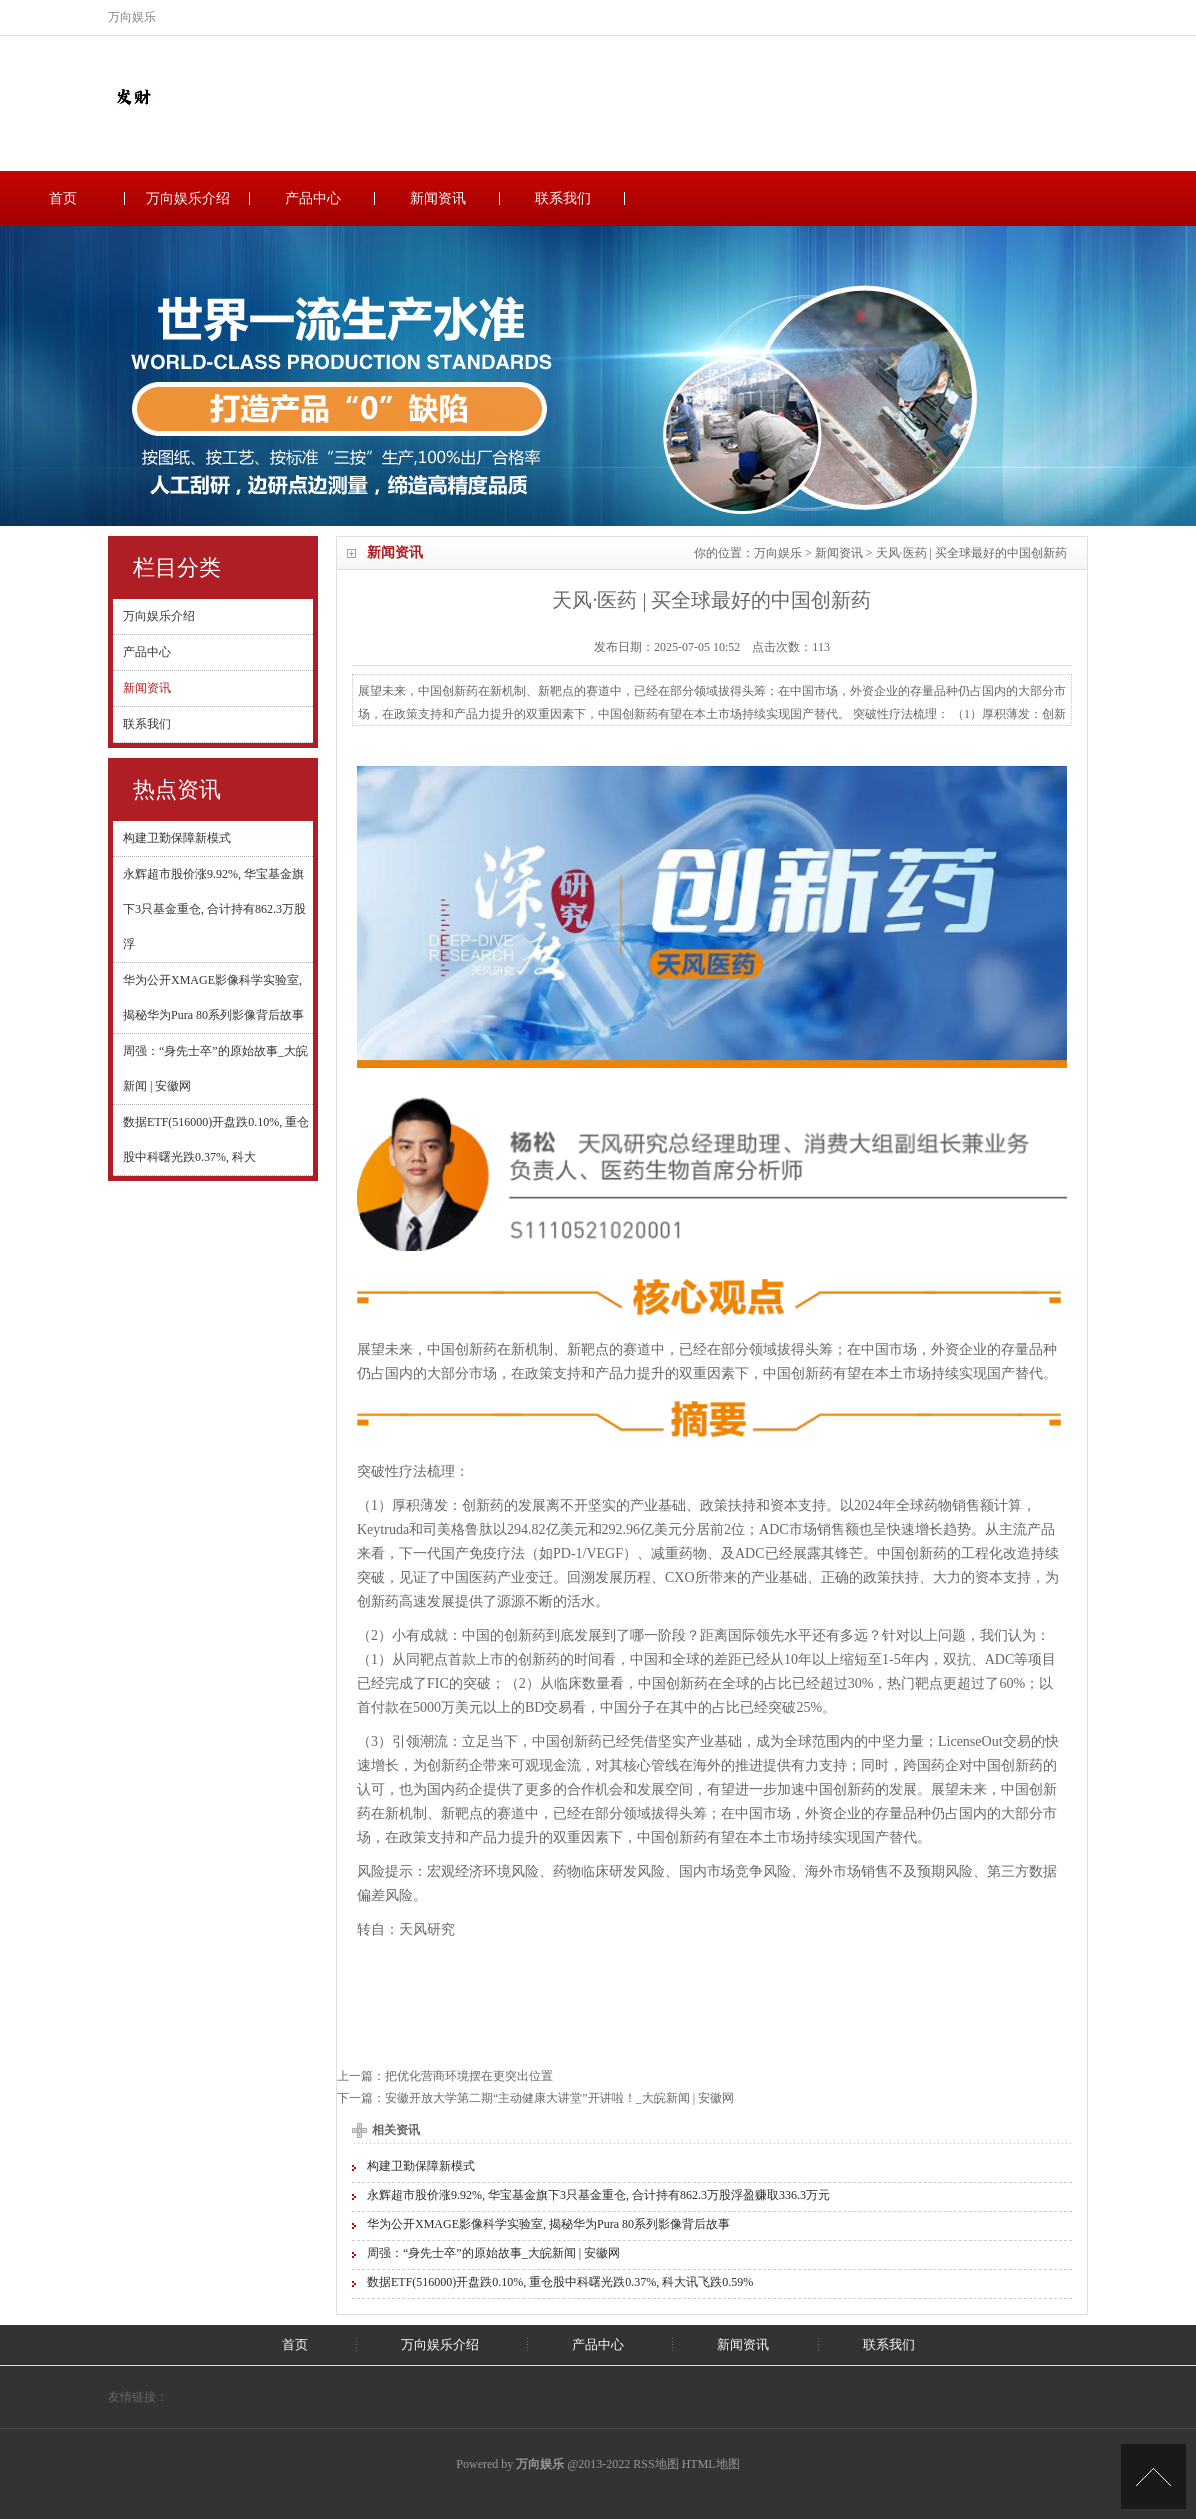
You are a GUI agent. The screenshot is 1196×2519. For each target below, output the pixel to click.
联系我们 (563, 198)
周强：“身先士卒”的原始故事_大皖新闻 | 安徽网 (493, 2253)
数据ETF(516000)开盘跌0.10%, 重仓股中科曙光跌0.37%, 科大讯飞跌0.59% (560, 2282)
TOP (1153, 2476)
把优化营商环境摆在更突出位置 (469, 2076)
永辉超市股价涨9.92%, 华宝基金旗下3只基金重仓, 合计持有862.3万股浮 (214, 909)
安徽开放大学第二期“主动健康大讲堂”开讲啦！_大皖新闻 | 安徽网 (559, 2098)
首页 (63, 198)
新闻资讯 (438, 198)
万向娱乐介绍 (188, 198)
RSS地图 (655, 2464)
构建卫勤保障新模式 (177, 838)
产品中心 (313, 198)
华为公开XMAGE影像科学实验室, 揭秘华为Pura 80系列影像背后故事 (548, 2224)
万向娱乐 (778, 553)
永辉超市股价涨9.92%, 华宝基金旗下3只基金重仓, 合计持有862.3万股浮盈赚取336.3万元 (598, 2195)
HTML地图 (711, 2464)
